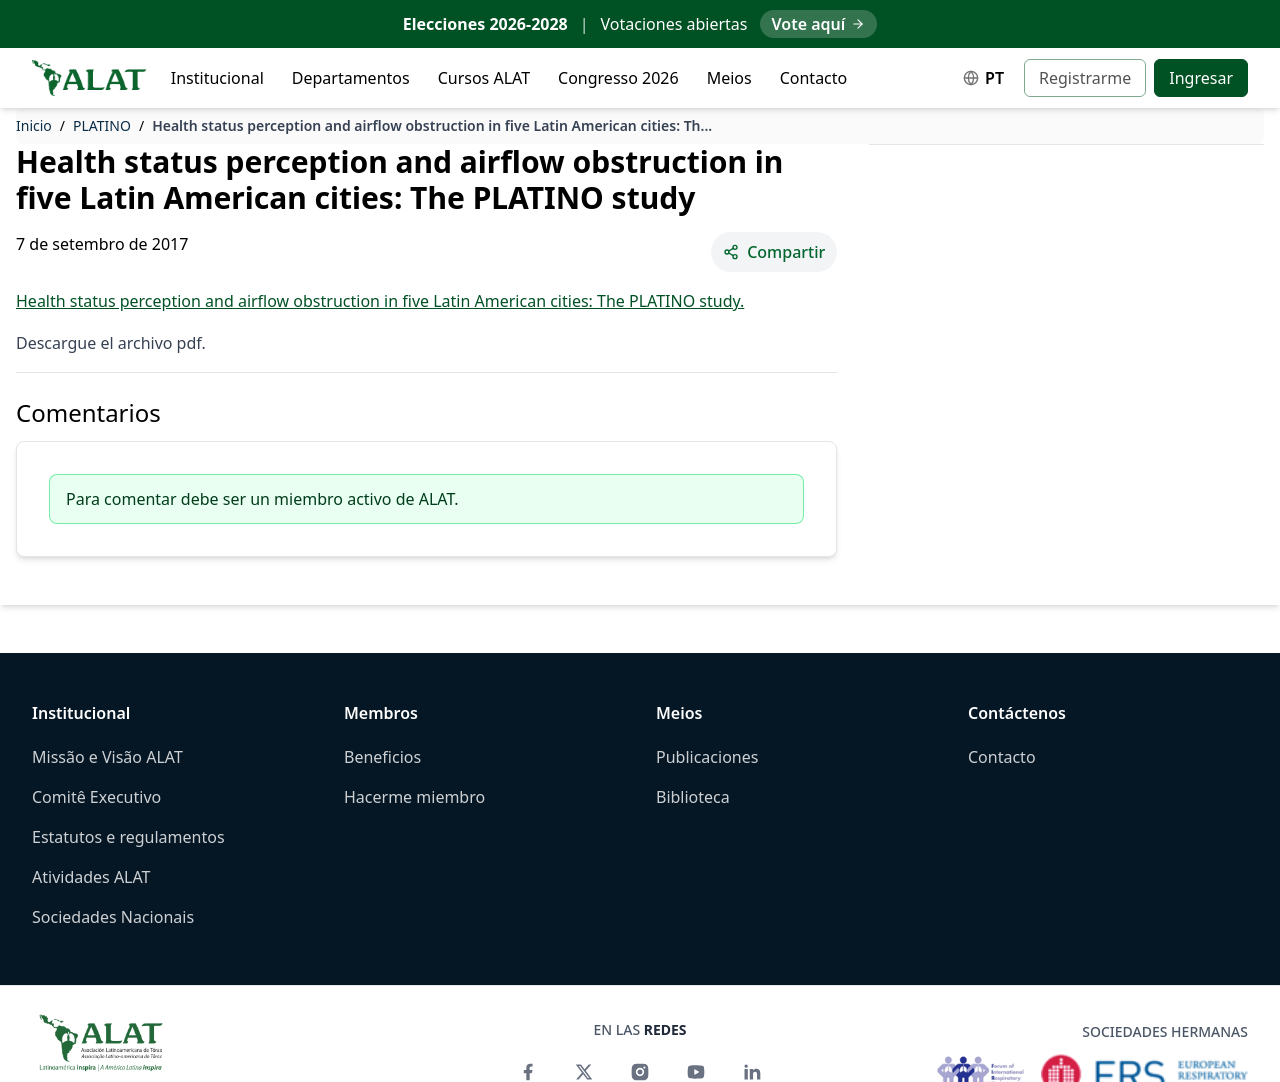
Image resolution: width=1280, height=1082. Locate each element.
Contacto (814, 78)
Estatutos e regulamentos (128, 837)
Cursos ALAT (484, 78)
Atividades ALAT (91, 877)
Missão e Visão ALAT (107, 757)
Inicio (34, 125)
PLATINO (102, 125)
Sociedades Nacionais (113, 917)
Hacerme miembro (414, 797)
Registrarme (1085, 78)
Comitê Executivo (96, 797)
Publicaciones (707, 757)
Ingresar (1201, 78)
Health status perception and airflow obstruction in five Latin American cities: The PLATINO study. (380, 301)
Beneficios (382, 757)
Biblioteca (693, 797)
